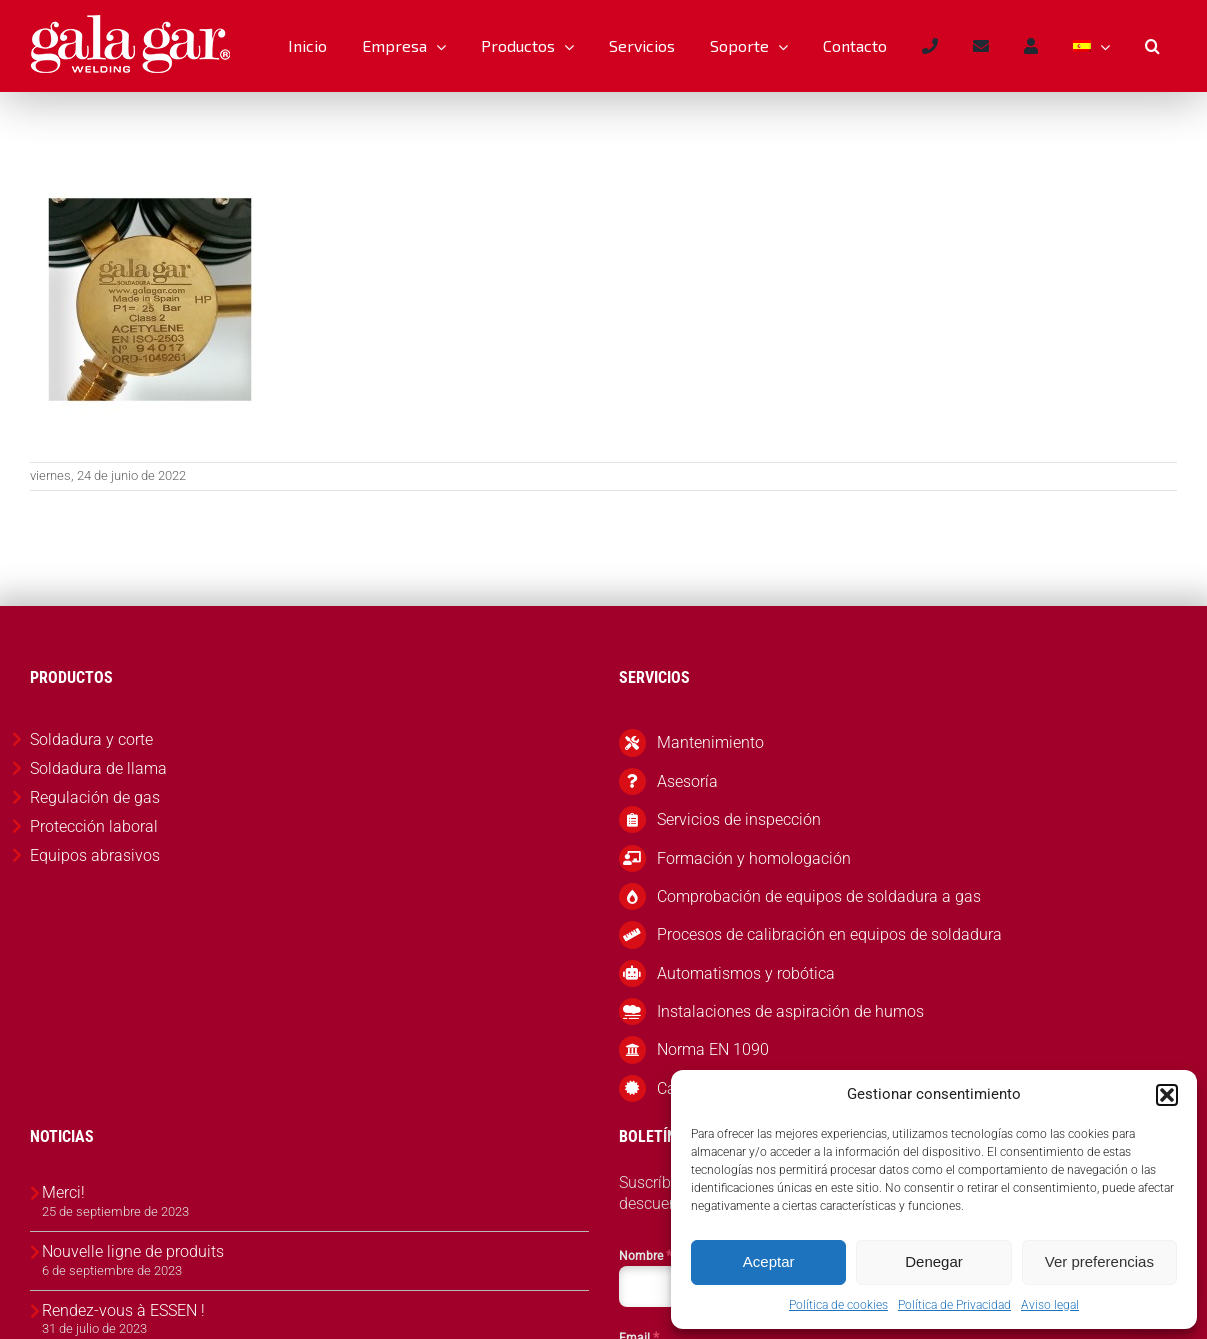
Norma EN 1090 (713, 1049)
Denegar (934, 1261)
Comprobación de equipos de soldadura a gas (819, 896)
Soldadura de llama (98, 768)
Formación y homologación (754, 858)
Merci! (63, 1192)
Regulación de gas (95, 797)
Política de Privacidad (954, 1305)
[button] (1167, 1095)
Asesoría (687, 781)
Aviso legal (1050, 1305)
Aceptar (769, 1261)
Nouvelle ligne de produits (133, 1251)
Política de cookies (838, 1305)
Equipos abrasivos (95, 855)
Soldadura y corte (91, 739)
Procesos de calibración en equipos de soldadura (829, 934)
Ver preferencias (1099, 1261)
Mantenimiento (710, 742)
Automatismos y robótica (746, 973)
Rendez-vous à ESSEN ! (123, 1310)
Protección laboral (94, 826)
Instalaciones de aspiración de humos (790, 1011)
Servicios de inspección (739, 819)
